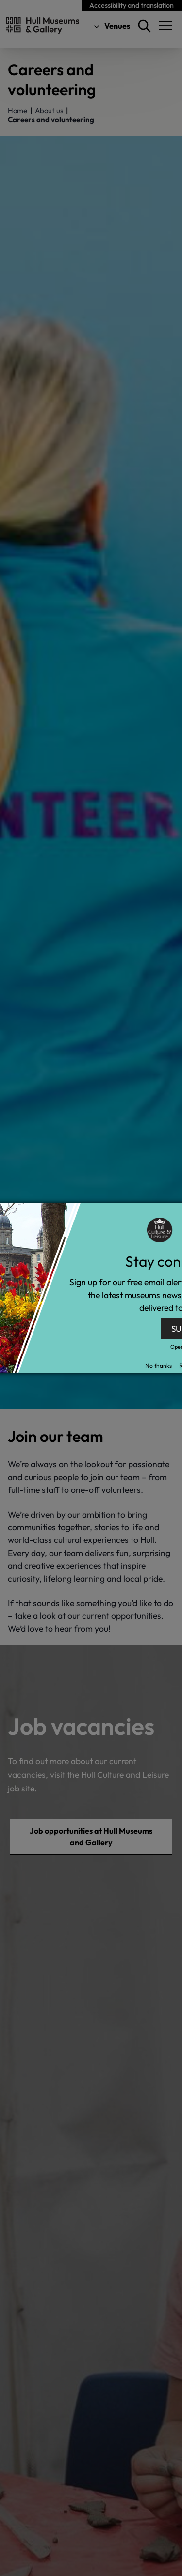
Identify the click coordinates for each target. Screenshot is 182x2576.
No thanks (158, 1365)
